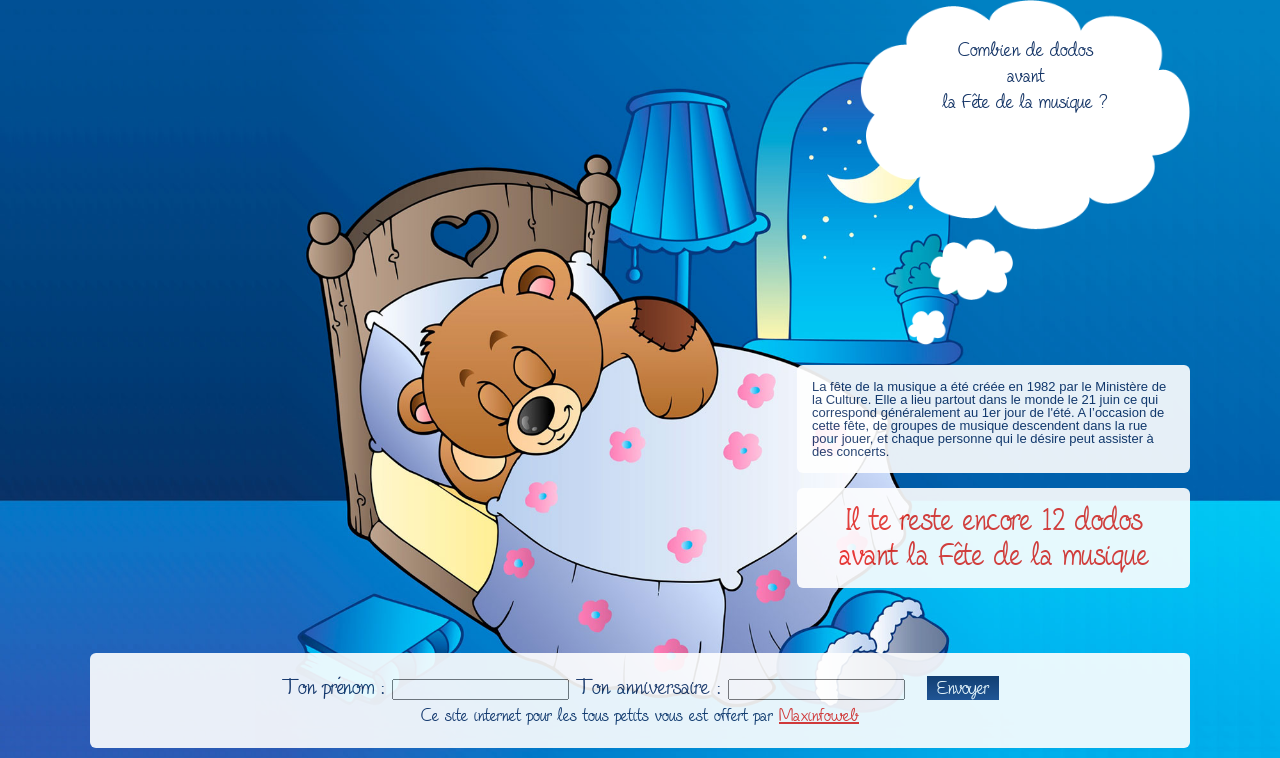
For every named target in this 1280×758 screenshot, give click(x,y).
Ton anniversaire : (648, 687)
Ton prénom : (333, 687)
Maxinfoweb (819, 715)
